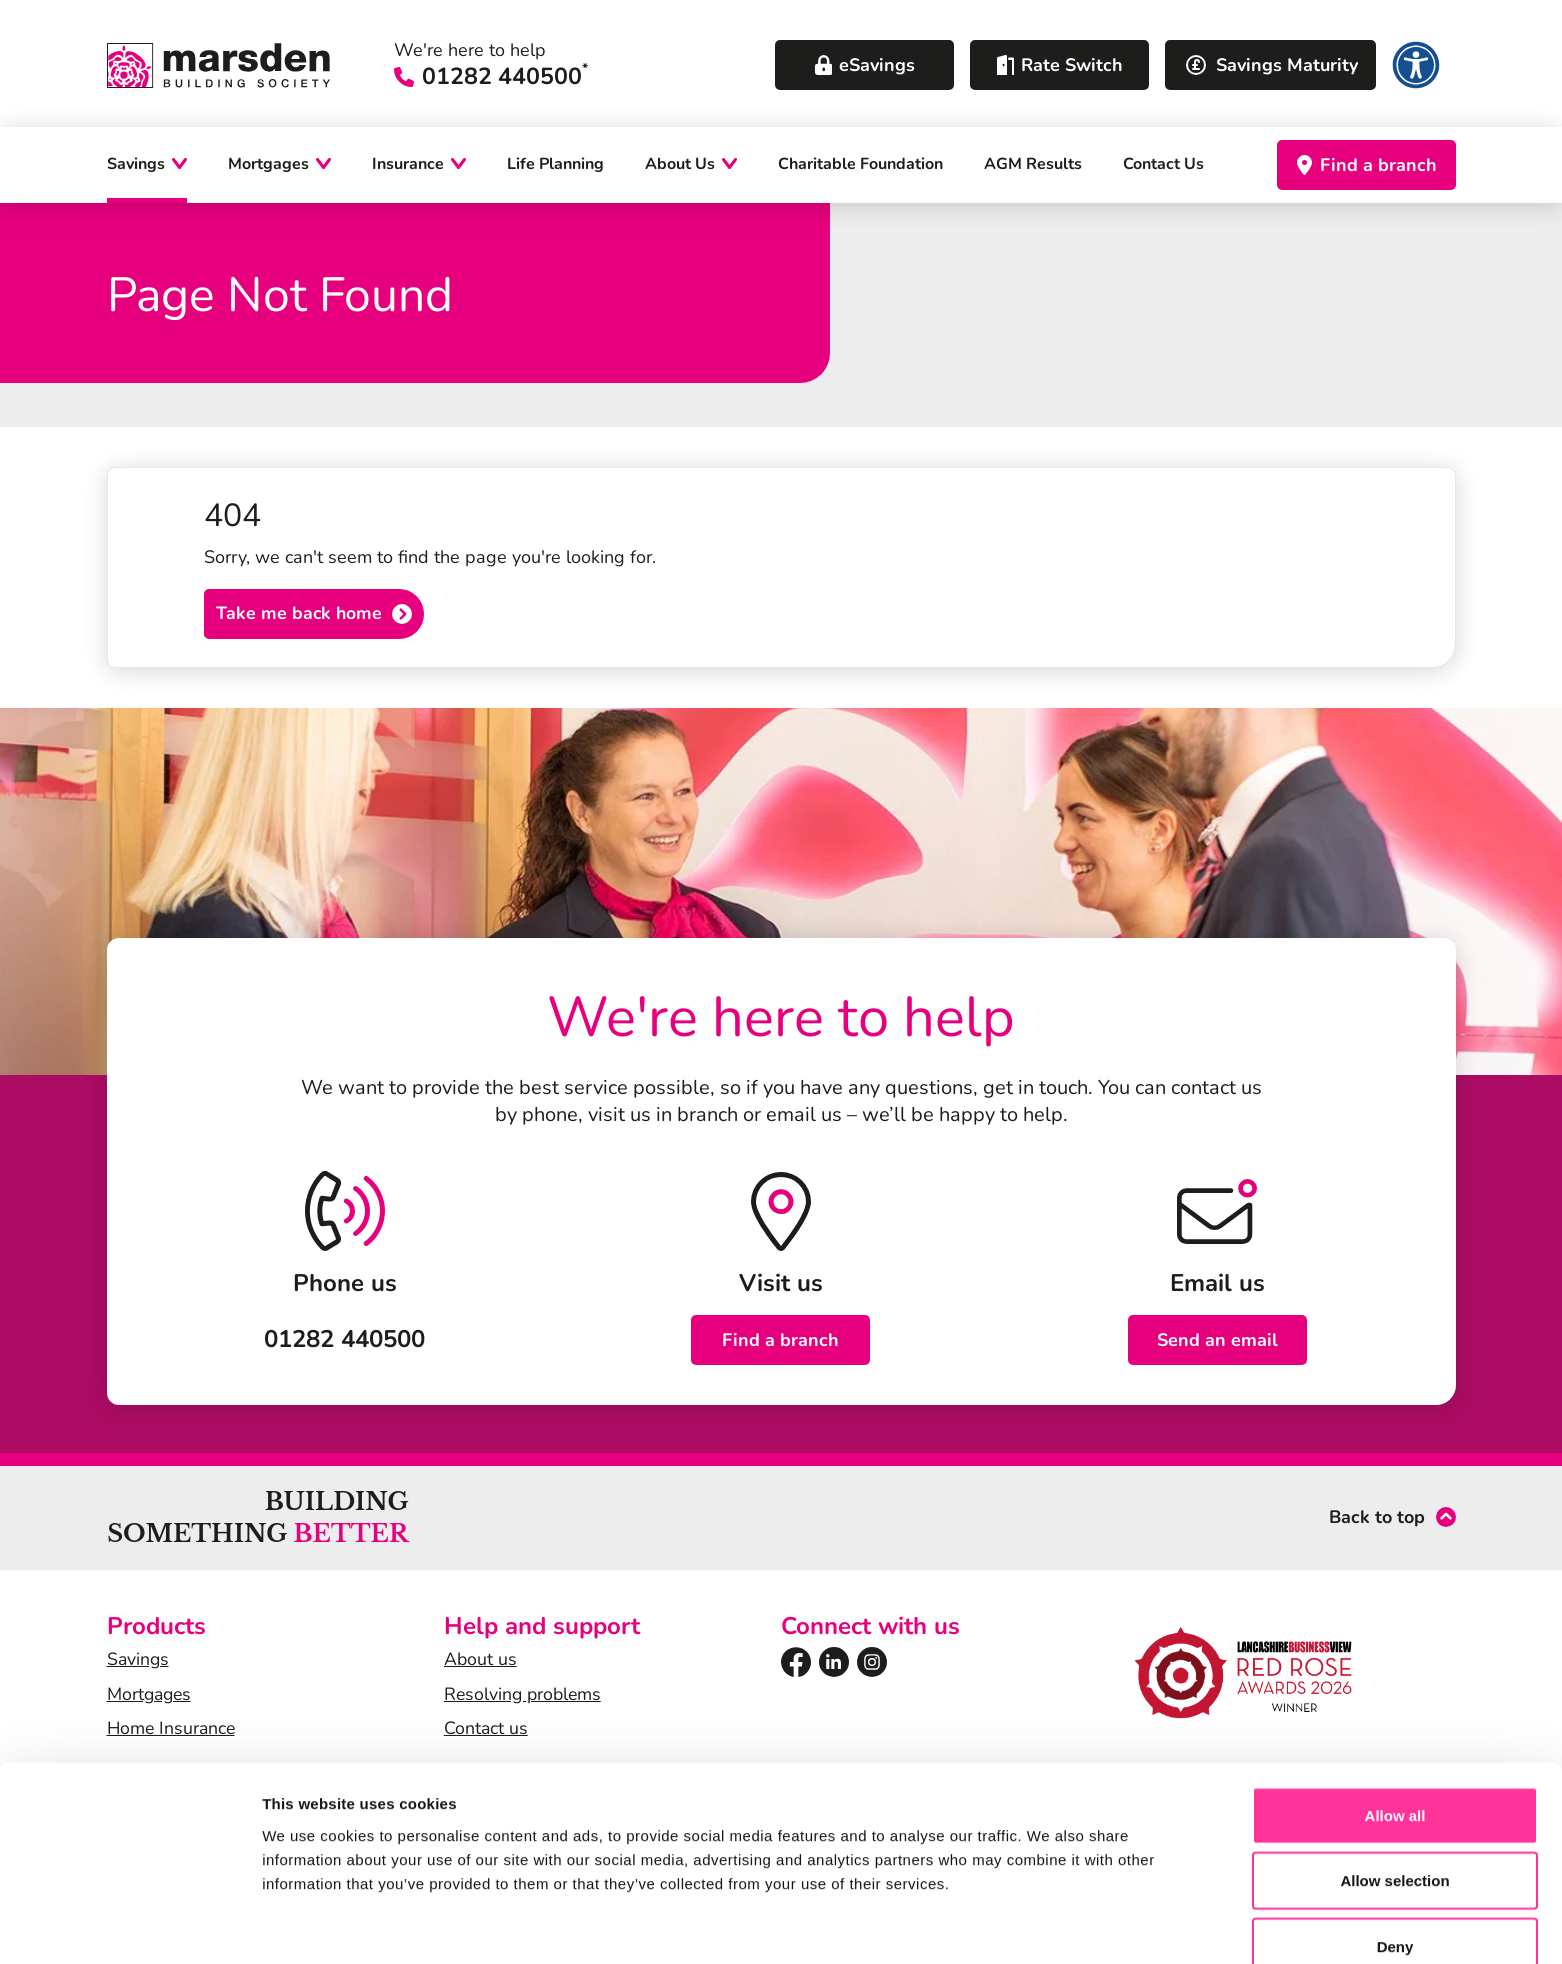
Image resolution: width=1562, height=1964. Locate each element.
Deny (1395, 1848)
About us (481, 1661)
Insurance (408, 165)
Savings (136, 165)
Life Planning (555, 165)
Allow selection (1394, 1783)
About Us (680, 165)
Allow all (1395, 1717)
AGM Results (1033, 165)
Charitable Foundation (860, 165)
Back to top (1377, 1520)
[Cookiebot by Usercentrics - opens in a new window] (129, 1925)
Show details (1049, 1924)
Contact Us (1163, 165)
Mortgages (268, 165)
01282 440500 (519, 78)
